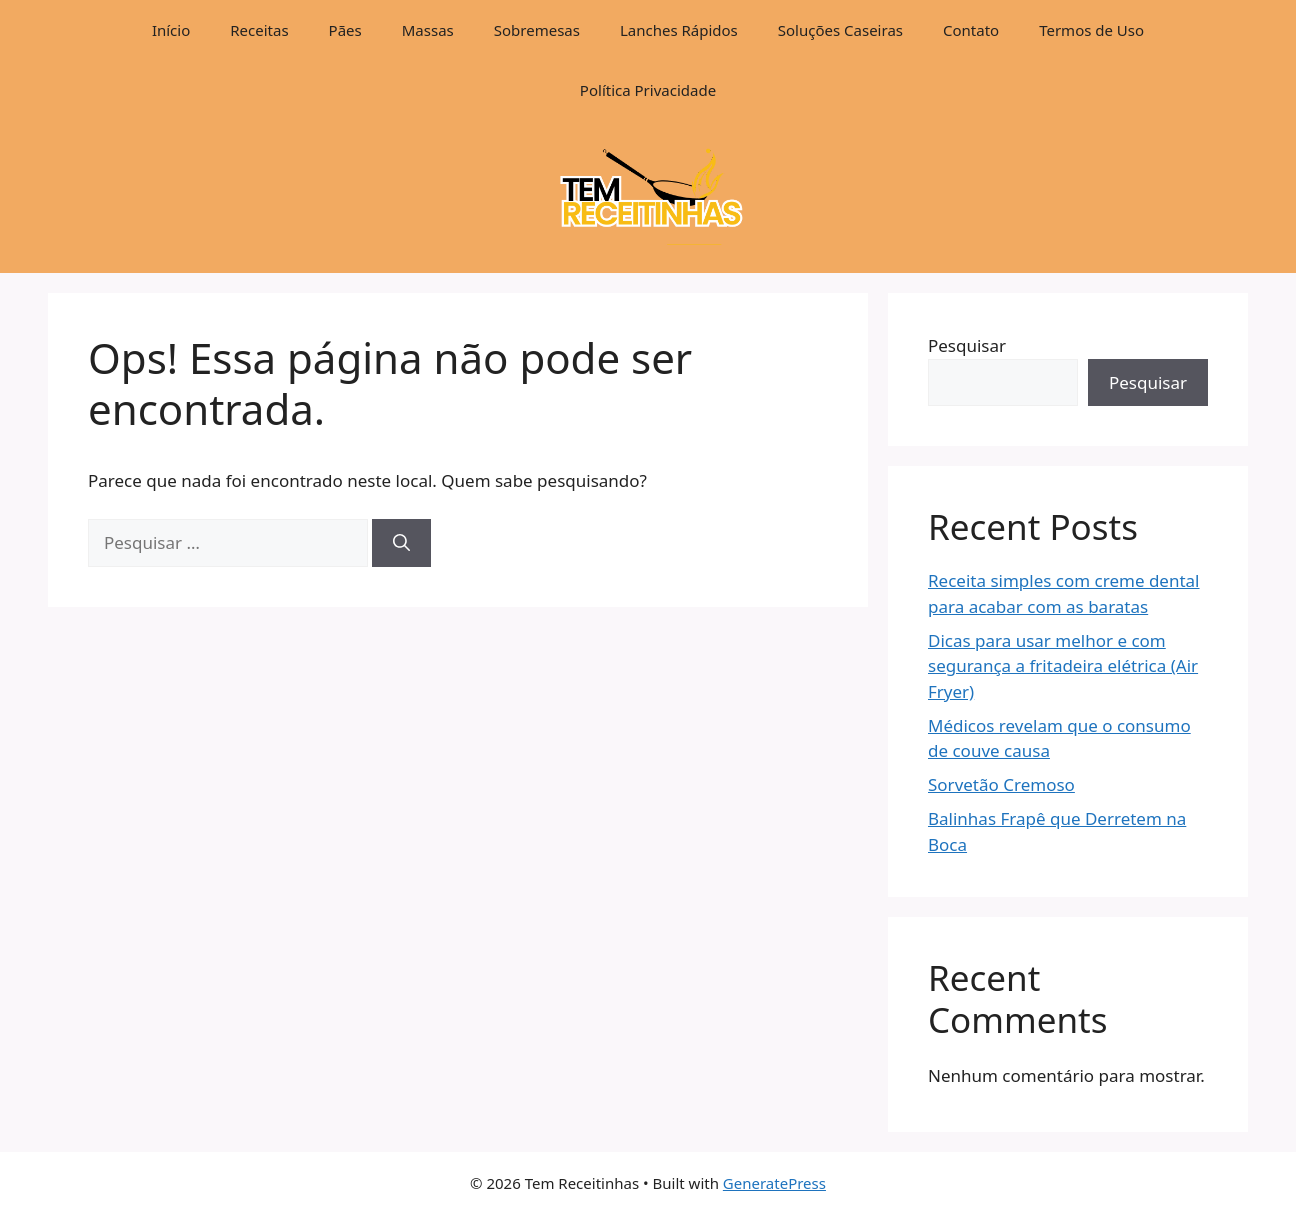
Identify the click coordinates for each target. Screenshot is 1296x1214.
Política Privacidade (648, 90)
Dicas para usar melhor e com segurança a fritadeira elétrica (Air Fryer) (1063, 666)
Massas (428, 30)
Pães (345, 30)
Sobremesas (537, 30)
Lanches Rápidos (679, 30)
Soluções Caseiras (840, 30)
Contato (971, 30)
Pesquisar (967, 345)
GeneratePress (774, 1183)
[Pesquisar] (401, 543)
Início (171, 30)
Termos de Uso (1091, 30)
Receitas (259, 30)
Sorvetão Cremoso (1001, 784)
